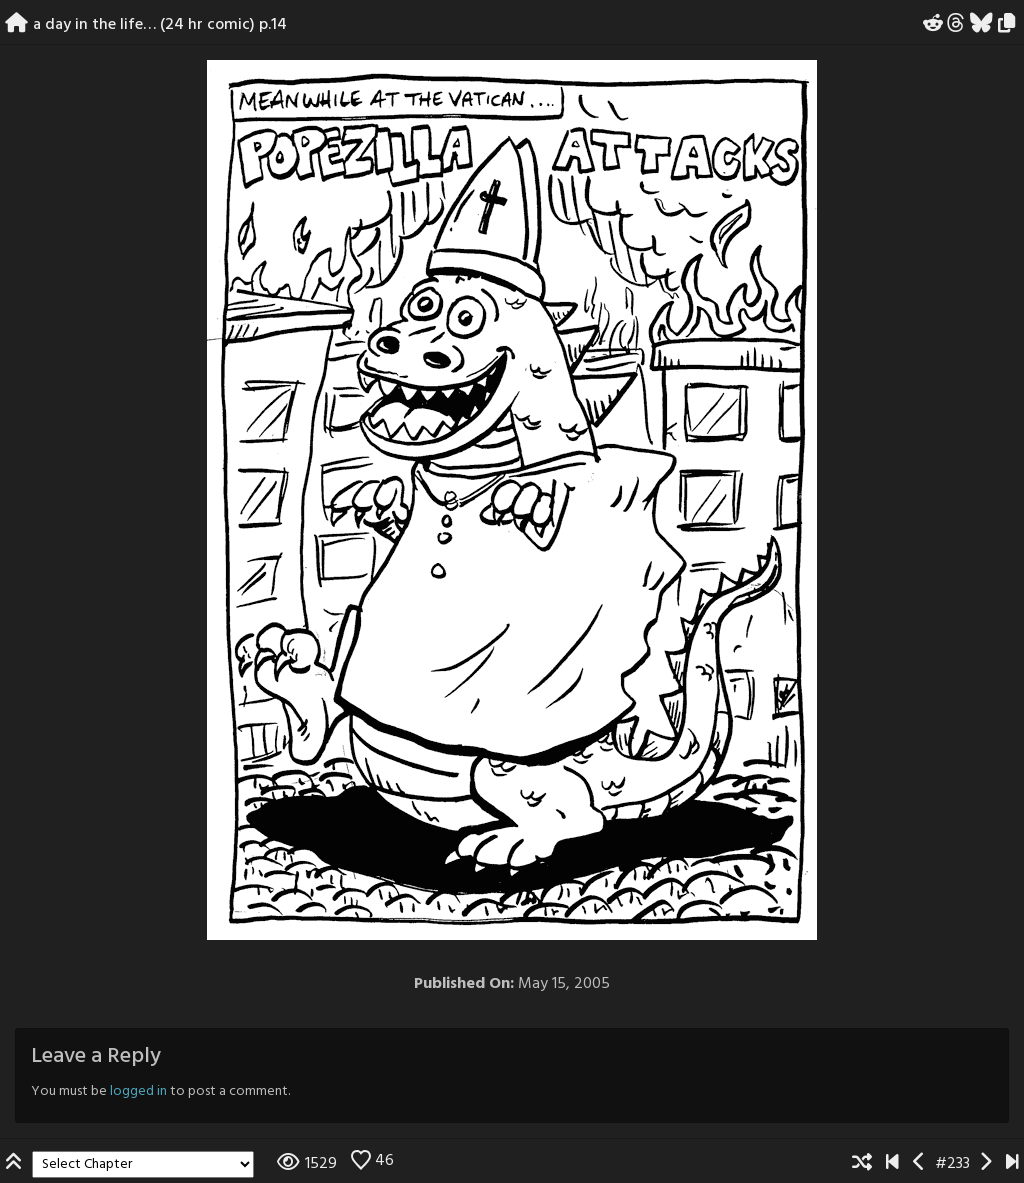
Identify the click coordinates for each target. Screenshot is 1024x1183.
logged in (138, 1091)
